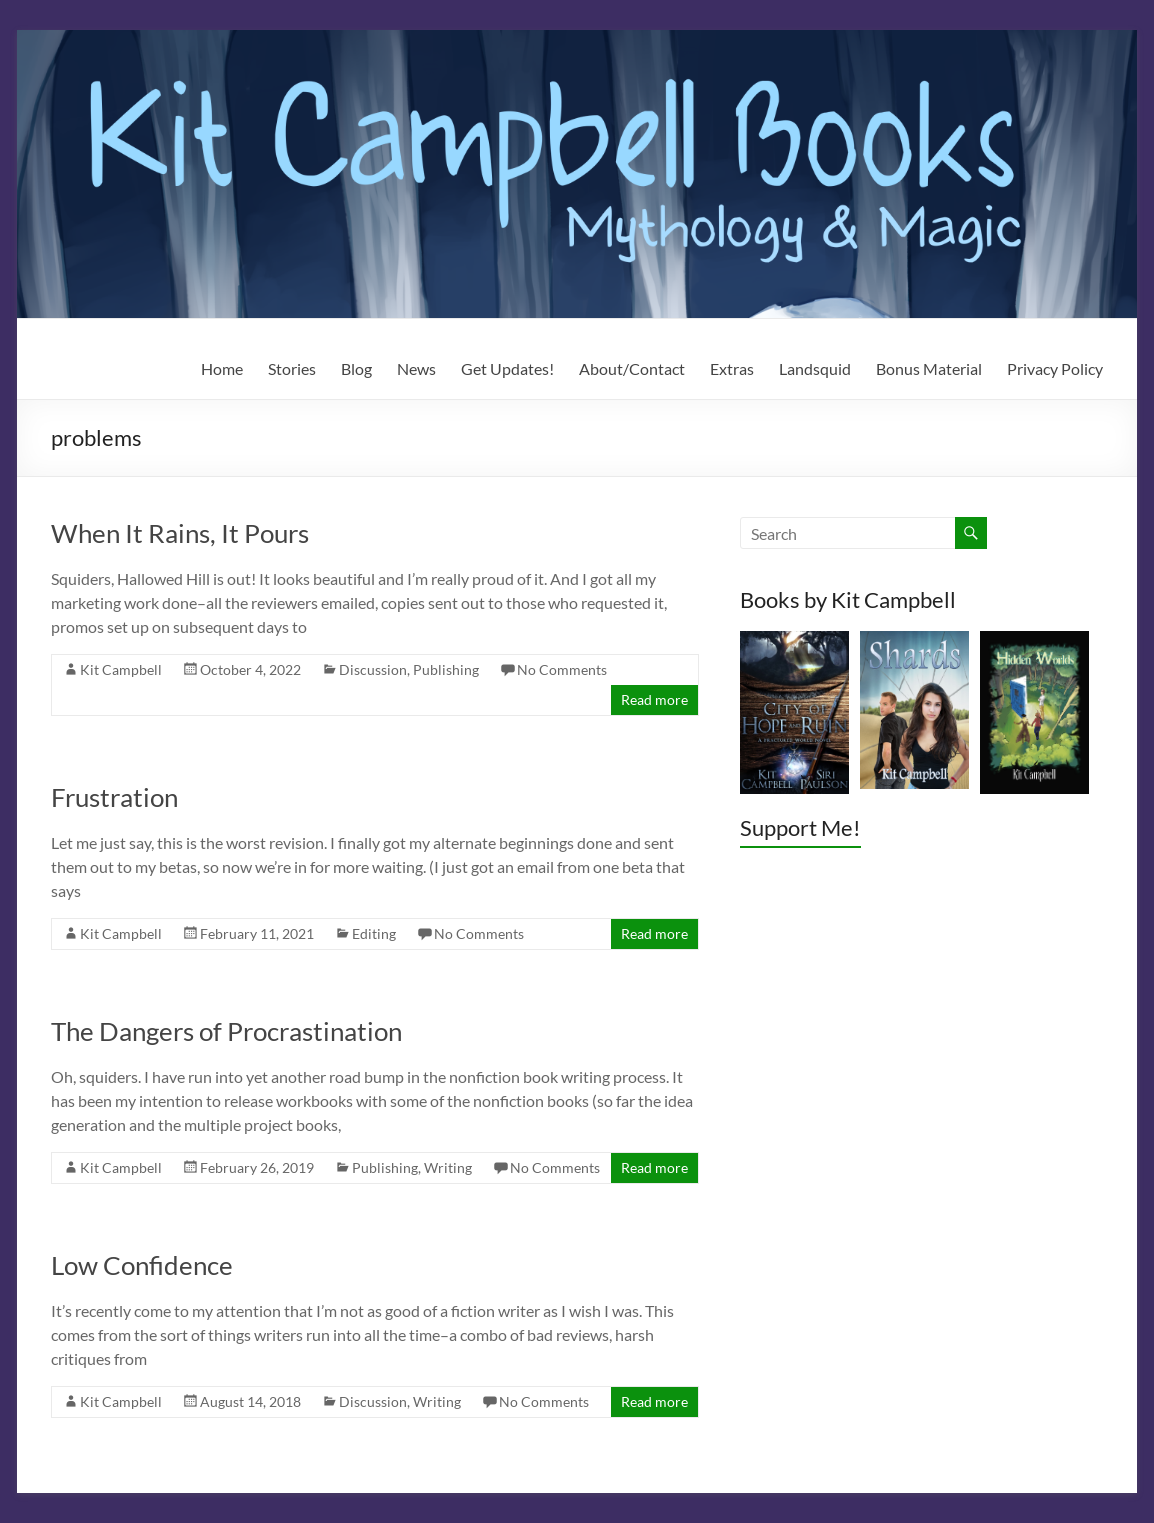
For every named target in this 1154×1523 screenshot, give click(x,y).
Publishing (446, 669)
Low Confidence (142, 1265)
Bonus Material (929, 368)
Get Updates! (507, 368)
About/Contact (632, 368)
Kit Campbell (121, 669)
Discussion (373, 669)
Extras (732, 368)
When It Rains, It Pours (180, 533)
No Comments (562, 669)
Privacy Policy (1055, 368)
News (416, 368)
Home (222, 368)
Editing (374, 933)
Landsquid (815, 368)
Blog (356, 368)
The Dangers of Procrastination (226, 1031)
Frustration (114, 797)
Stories (292, 368)
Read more (654, 699)
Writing (448, 1167)
